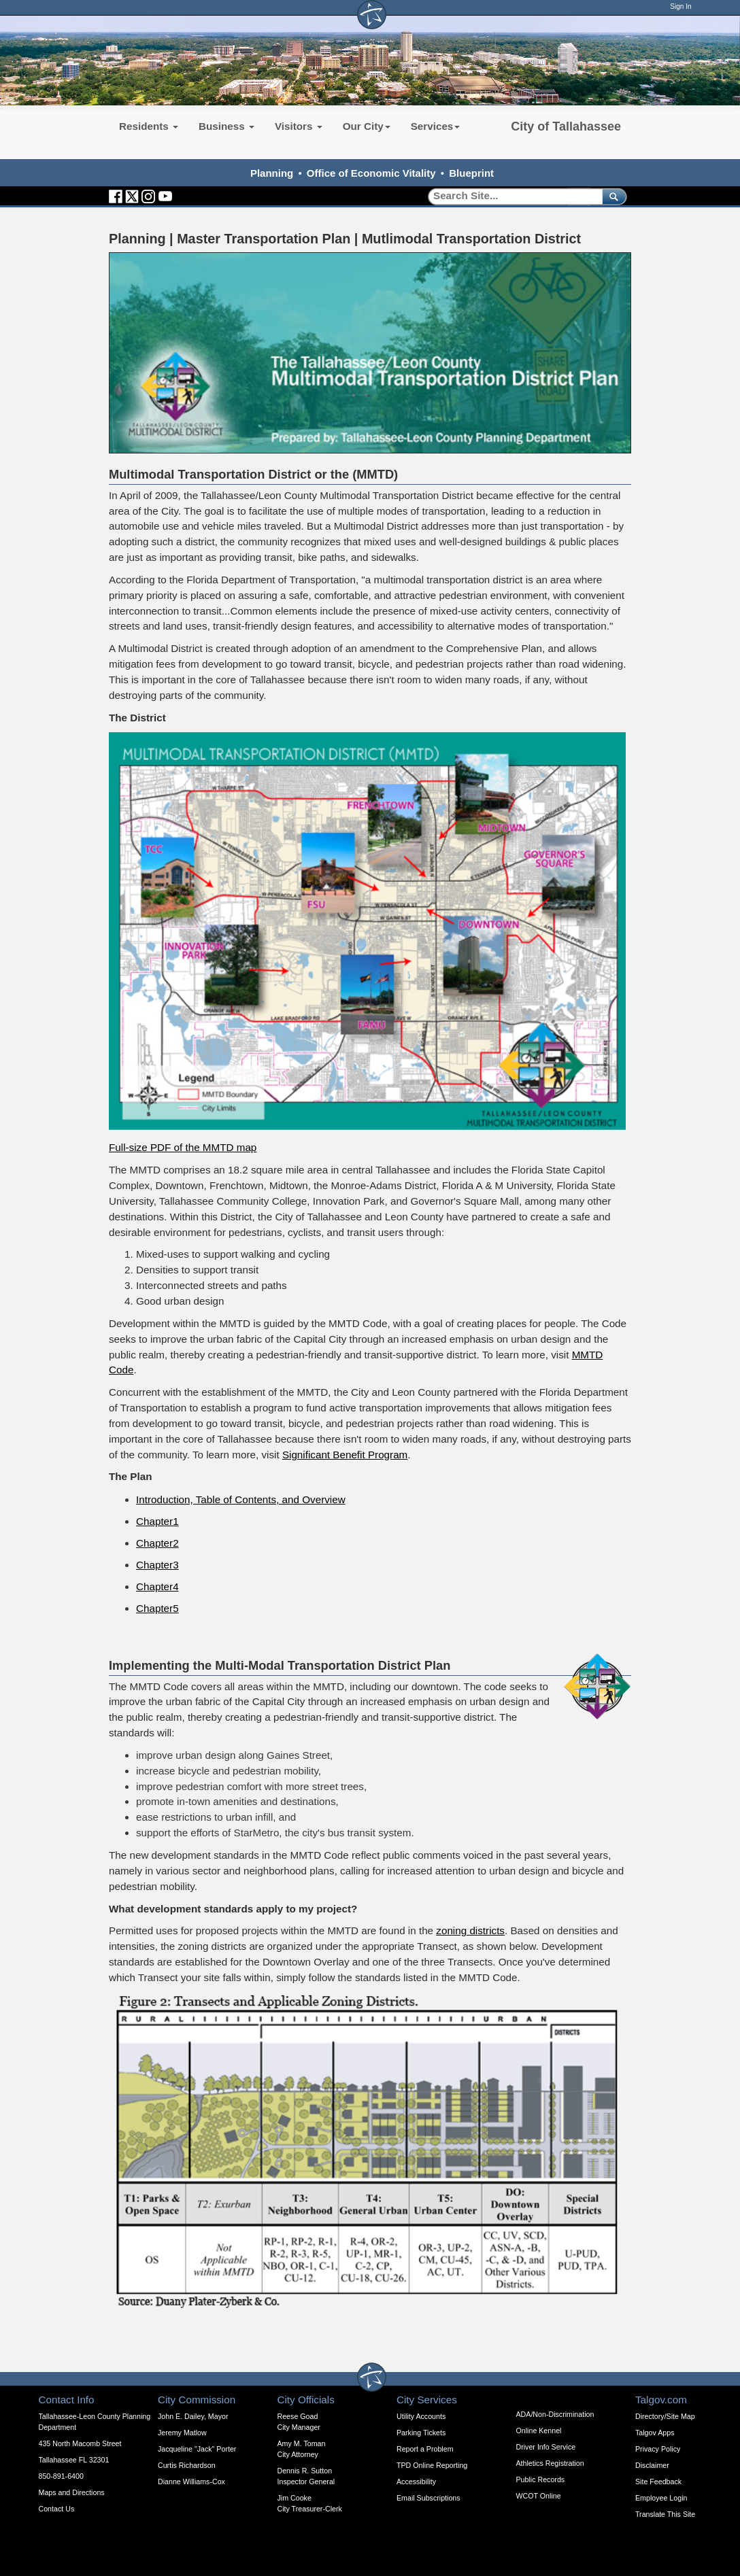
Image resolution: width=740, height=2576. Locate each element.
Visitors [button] (298, 126)
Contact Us (57, 2509)
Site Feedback (658, 2481)
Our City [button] (366, 126)
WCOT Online (538, 2496)
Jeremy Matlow (182, 2432)
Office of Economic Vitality (371, 173)
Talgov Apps (654, 2432)
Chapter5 (157, 1608)
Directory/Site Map (665, 2416)
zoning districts (470, 1930)
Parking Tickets (421, 2432)
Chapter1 (157, 1521)
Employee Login (661, 2498)
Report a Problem (425, 2449)
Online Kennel (539, 2430)
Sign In (680, 6)
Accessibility (416, 2481)
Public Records (540, 2479)
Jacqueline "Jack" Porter (197, 2449)
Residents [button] (148, 126)
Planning (271, 173)
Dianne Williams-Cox (191, 2481)
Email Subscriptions (428, 2498)
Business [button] (226, 126)
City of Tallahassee (566, 126)
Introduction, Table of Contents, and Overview (241, 1499)
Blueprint (471, 173)
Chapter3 (157, 1564)
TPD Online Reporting (432, 2465)
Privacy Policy (657, 2449)
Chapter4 (157, 1586)
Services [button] (435, 126)
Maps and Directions (72, 2492)
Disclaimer (652, 2465)
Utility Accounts (421, 2416)
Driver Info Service (546, 2447)
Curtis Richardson (187, 2465)
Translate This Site (665, 2514)
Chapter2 (157, 1543)
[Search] (510, 196)
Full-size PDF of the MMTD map (182, 1147)
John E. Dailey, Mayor (193, 2416)
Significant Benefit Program (344, 1454)
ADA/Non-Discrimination (555, 2414)
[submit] (611, 196)
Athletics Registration (550, 2463)
